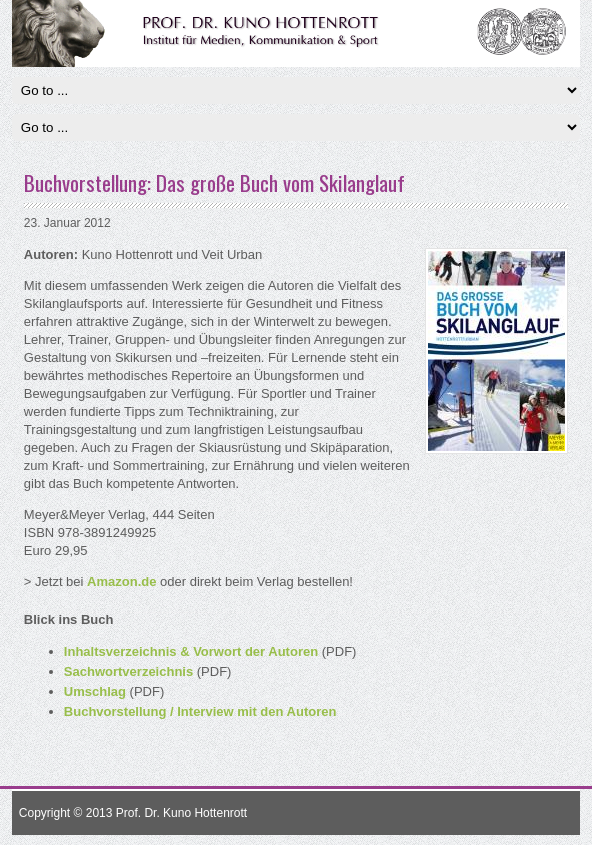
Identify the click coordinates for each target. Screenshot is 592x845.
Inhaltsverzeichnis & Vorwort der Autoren (191, 651)
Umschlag (95, 691)
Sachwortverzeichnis (128, 671)
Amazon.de (121, 581)
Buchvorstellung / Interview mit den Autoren (200, 711)
